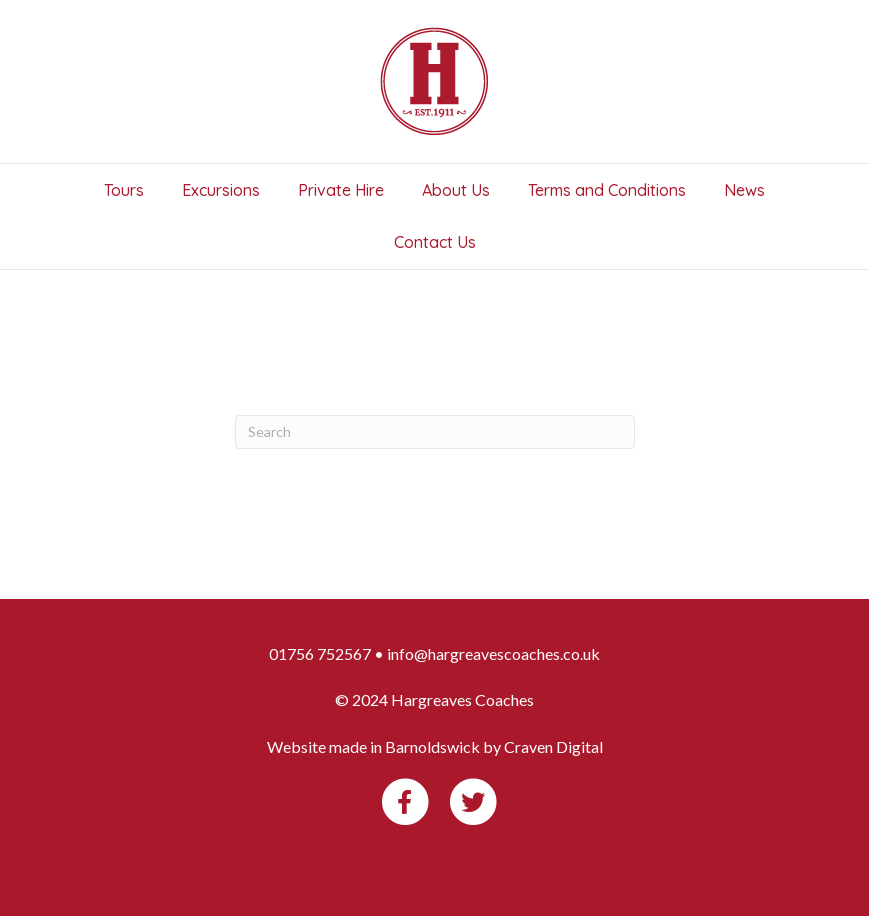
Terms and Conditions (607, 190)
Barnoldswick (432, 746)
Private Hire (341, 190)
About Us (456, 190)
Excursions (221, 190)
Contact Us (435, 242)
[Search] (435, 432)
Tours (124, 190)
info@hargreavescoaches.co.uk (493, 653)
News (744, 190)
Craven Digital (553, 746)
